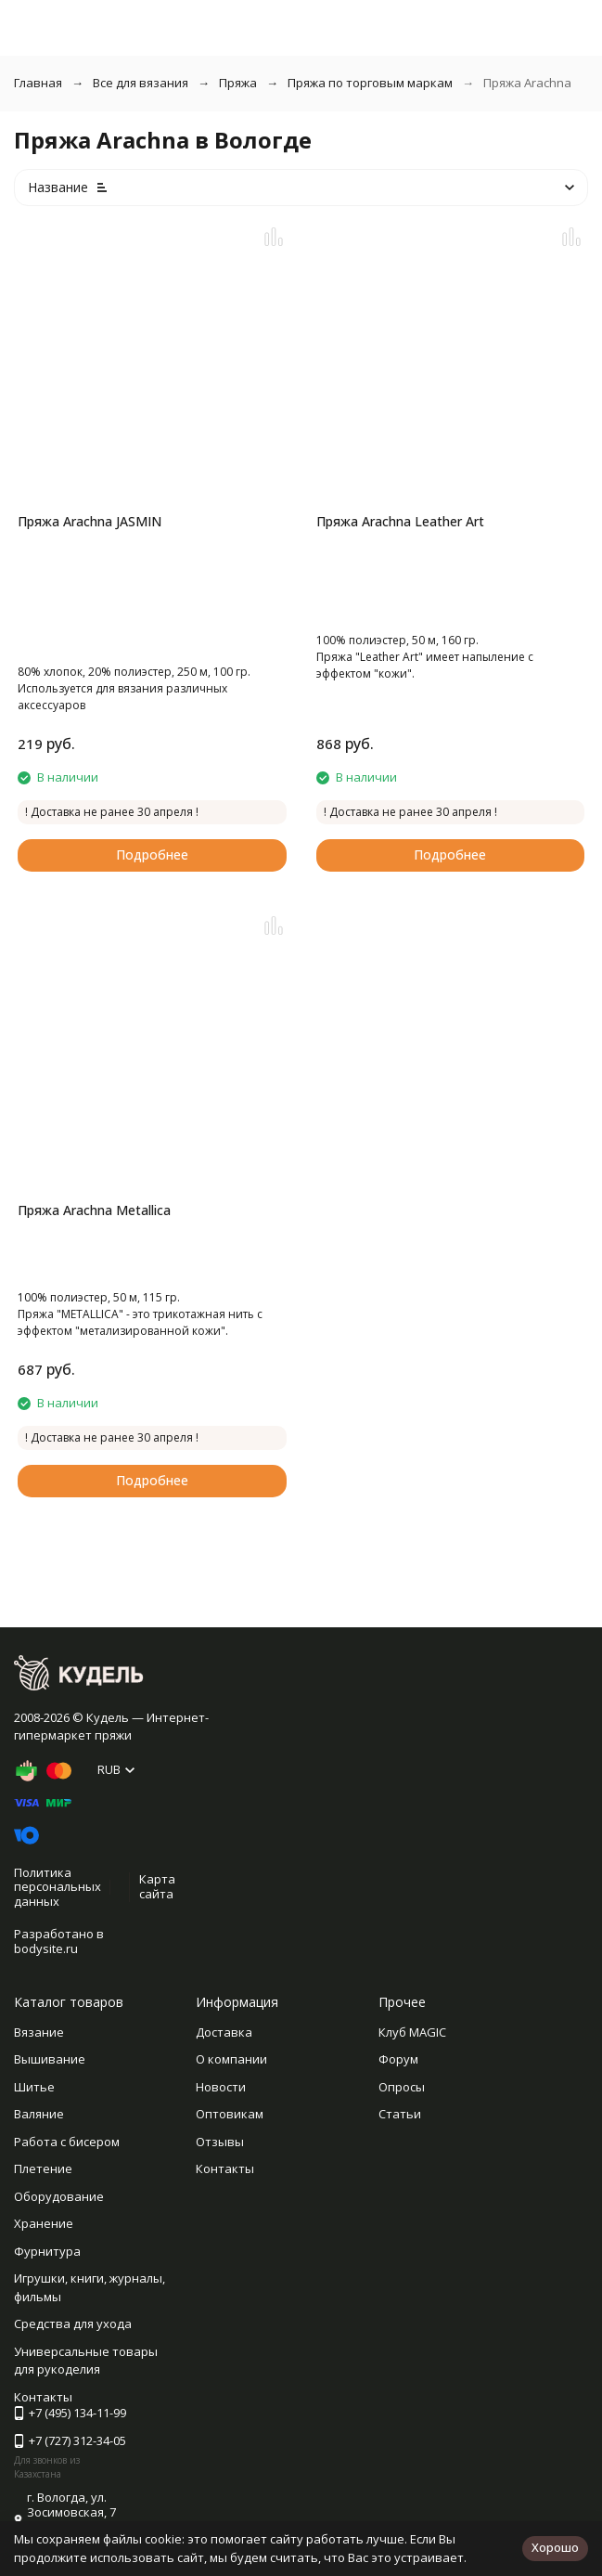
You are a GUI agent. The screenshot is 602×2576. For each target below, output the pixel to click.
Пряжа (238, 82)
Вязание (39, 2032)
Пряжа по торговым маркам (370, 82)
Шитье (34, 2086)
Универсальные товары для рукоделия (86, 2360)
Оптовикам (229, 2113)
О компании (231, 2059)
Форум (398, 2059)
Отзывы (220, 2141)
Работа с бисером (67, 2141)
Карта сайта (157, 1886)
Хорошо (555, 2547)
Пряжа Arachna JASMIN (89, 521)
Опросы (401, 2086)
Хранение (43, 2223)
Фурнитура (47, 2251)
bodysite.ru (46, 1948)
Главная (38, 82)
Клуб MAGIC (412, 2032)
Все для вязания (140, 82)
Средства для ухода (73, 2323)
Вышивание (49, 2059)
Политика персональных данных (57, 1886)
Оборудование (59, 2196)
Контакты (225, 2168)
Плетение (43, 2168)
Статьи (399, 2113)
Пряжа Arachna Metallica (94, 1210)
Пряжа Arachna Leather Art (400, 521)
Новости (221, 2086)
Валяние (39, 2113)
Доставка (224, 2032)
